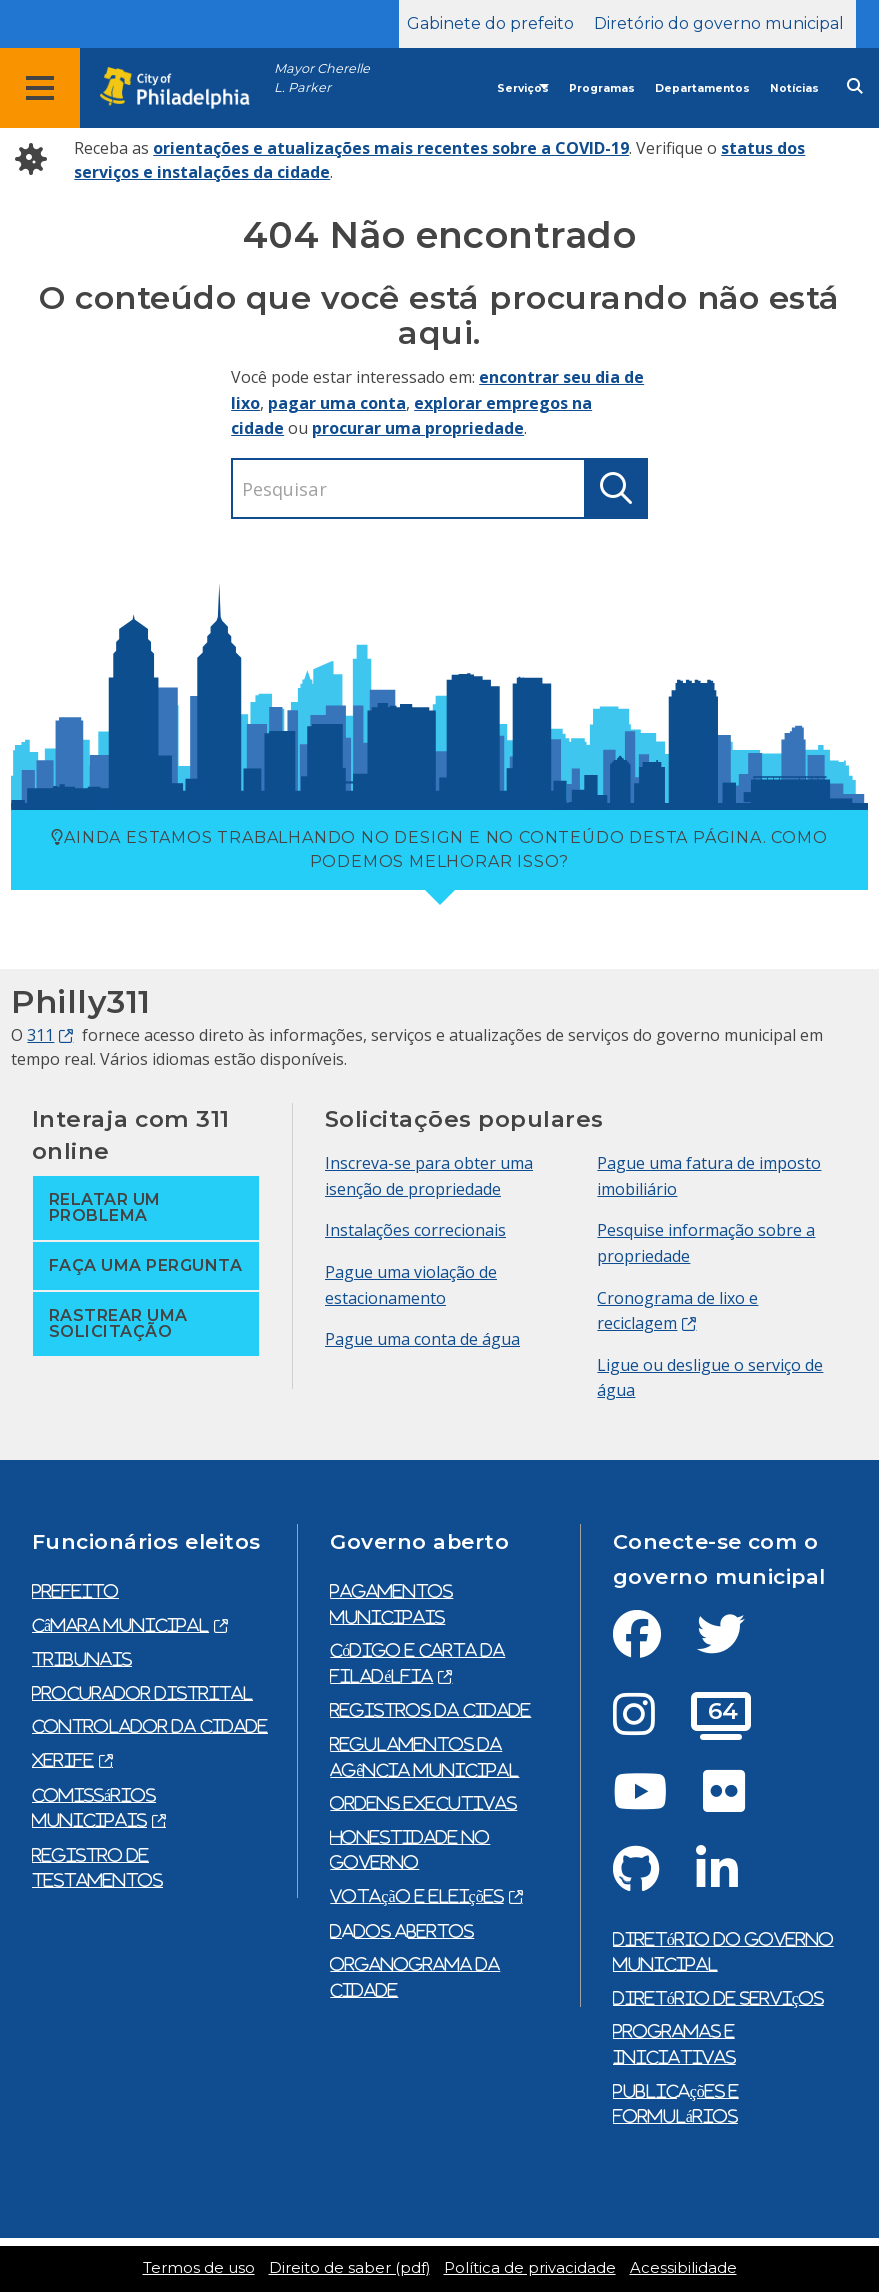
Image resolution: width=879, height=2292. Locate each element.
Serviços (523, 88)
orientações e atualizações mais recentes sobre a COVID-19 (391, 148)
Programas (602, 88)
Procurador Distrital (142, 1693)
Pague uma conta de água (422, 1339)
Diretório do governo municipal (719, 23)
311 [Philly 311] (40, 1035)
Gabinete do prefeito (490, 23)
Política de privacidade (530, 2268)
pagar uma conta (337, 403)
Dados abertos (402, 1931)
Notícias (794, 88)
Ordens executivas (423, 1803)
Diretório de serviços (718, 1998)
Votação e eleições (416, 1896)
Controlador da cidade (150, 1726)
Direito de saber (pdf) (349, 2268)
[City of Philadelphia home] (185, 88)
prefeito (75, 1591)
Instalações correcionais (415, 1230)
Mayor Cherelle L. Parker (322, 78)
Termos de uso (199, 2268)
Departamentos (702, 88)
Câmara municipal (120, 1625)
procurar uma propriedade (418, 428)
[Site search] (855, 86)
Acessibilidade (683, 2268)
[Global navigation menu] (40, 88)
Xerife (63, 1760)
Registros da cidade (430, 1710)
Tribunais (82, 1659)
